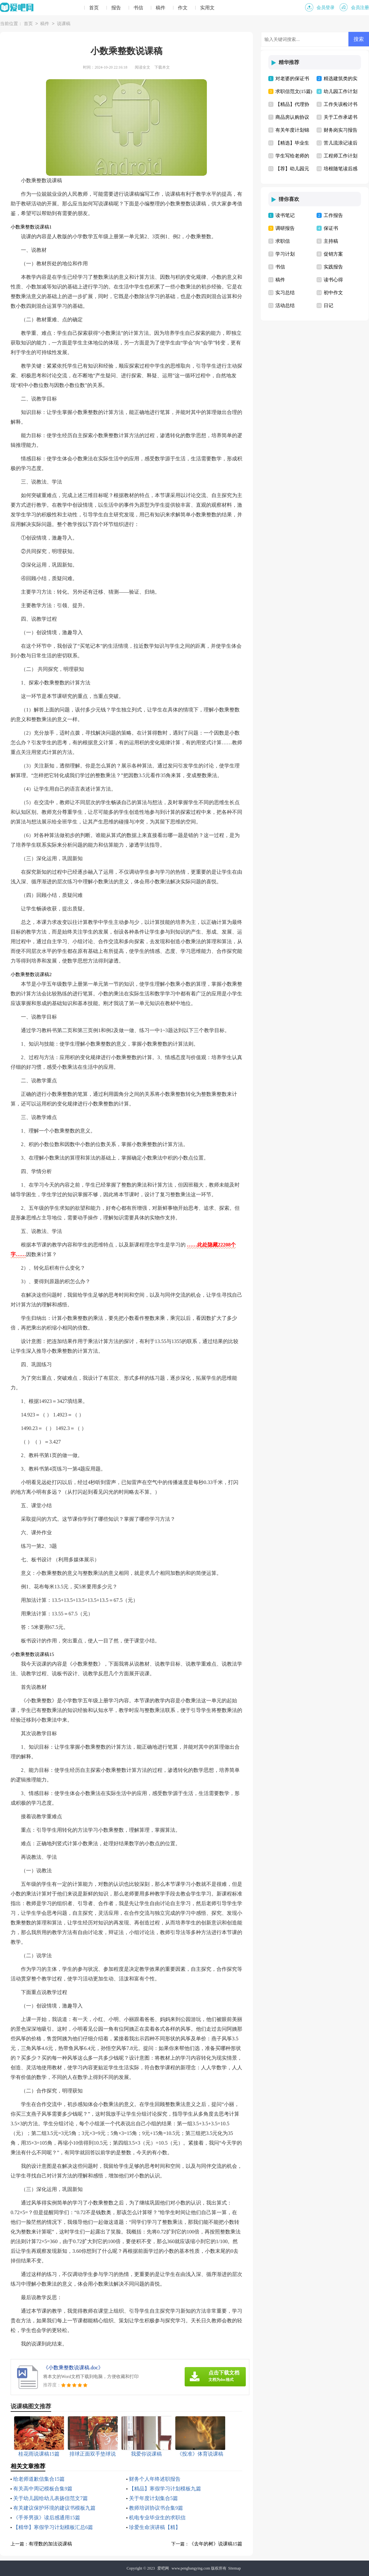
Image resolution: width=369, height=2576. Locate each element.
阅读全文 (142, 67)
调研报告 (285, 228)
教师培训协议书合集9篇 (156, 2508)
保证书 (331, 228)
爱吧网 (163, 2568)
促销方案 (333, 254)
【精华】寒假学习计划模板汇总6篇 (53, 2527)
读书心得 (333, 279)
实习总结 (285, 292)
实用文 (207, 7)
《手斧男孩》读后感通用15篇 (46, 2517)
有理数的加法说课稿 (50, 2543)
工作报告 (333, 215)
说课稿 (63, 24)
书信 (138, 7)
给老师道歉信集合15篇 (39, 2479)
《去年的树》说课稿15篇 (215, 2543)
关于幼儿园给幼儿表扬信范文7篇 (50, 2498)
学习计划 (285, 254)
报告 (116, 7)
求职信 (282, 241)
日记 (328, 305)
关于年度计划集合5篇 (153, 2498)
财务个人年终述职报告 (154, 2479)
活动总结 (285, 305)
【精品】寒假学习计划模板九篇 (165, 2488)
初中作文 (333, 292)
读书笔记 (285, 215)
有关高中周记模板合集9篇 (42, 2488)
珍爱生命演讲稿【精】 (154, 2527)
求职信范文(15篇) (293, 91)
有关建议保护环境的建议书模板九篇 (54, 2508)
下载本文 (162, 67)
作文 (183, 7)
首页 (94, 7)
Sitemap (234, 2568)
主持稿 (331, 241)
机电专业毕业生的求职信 (157, 2517)
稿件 (160, 7)
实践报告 (333, 266)
